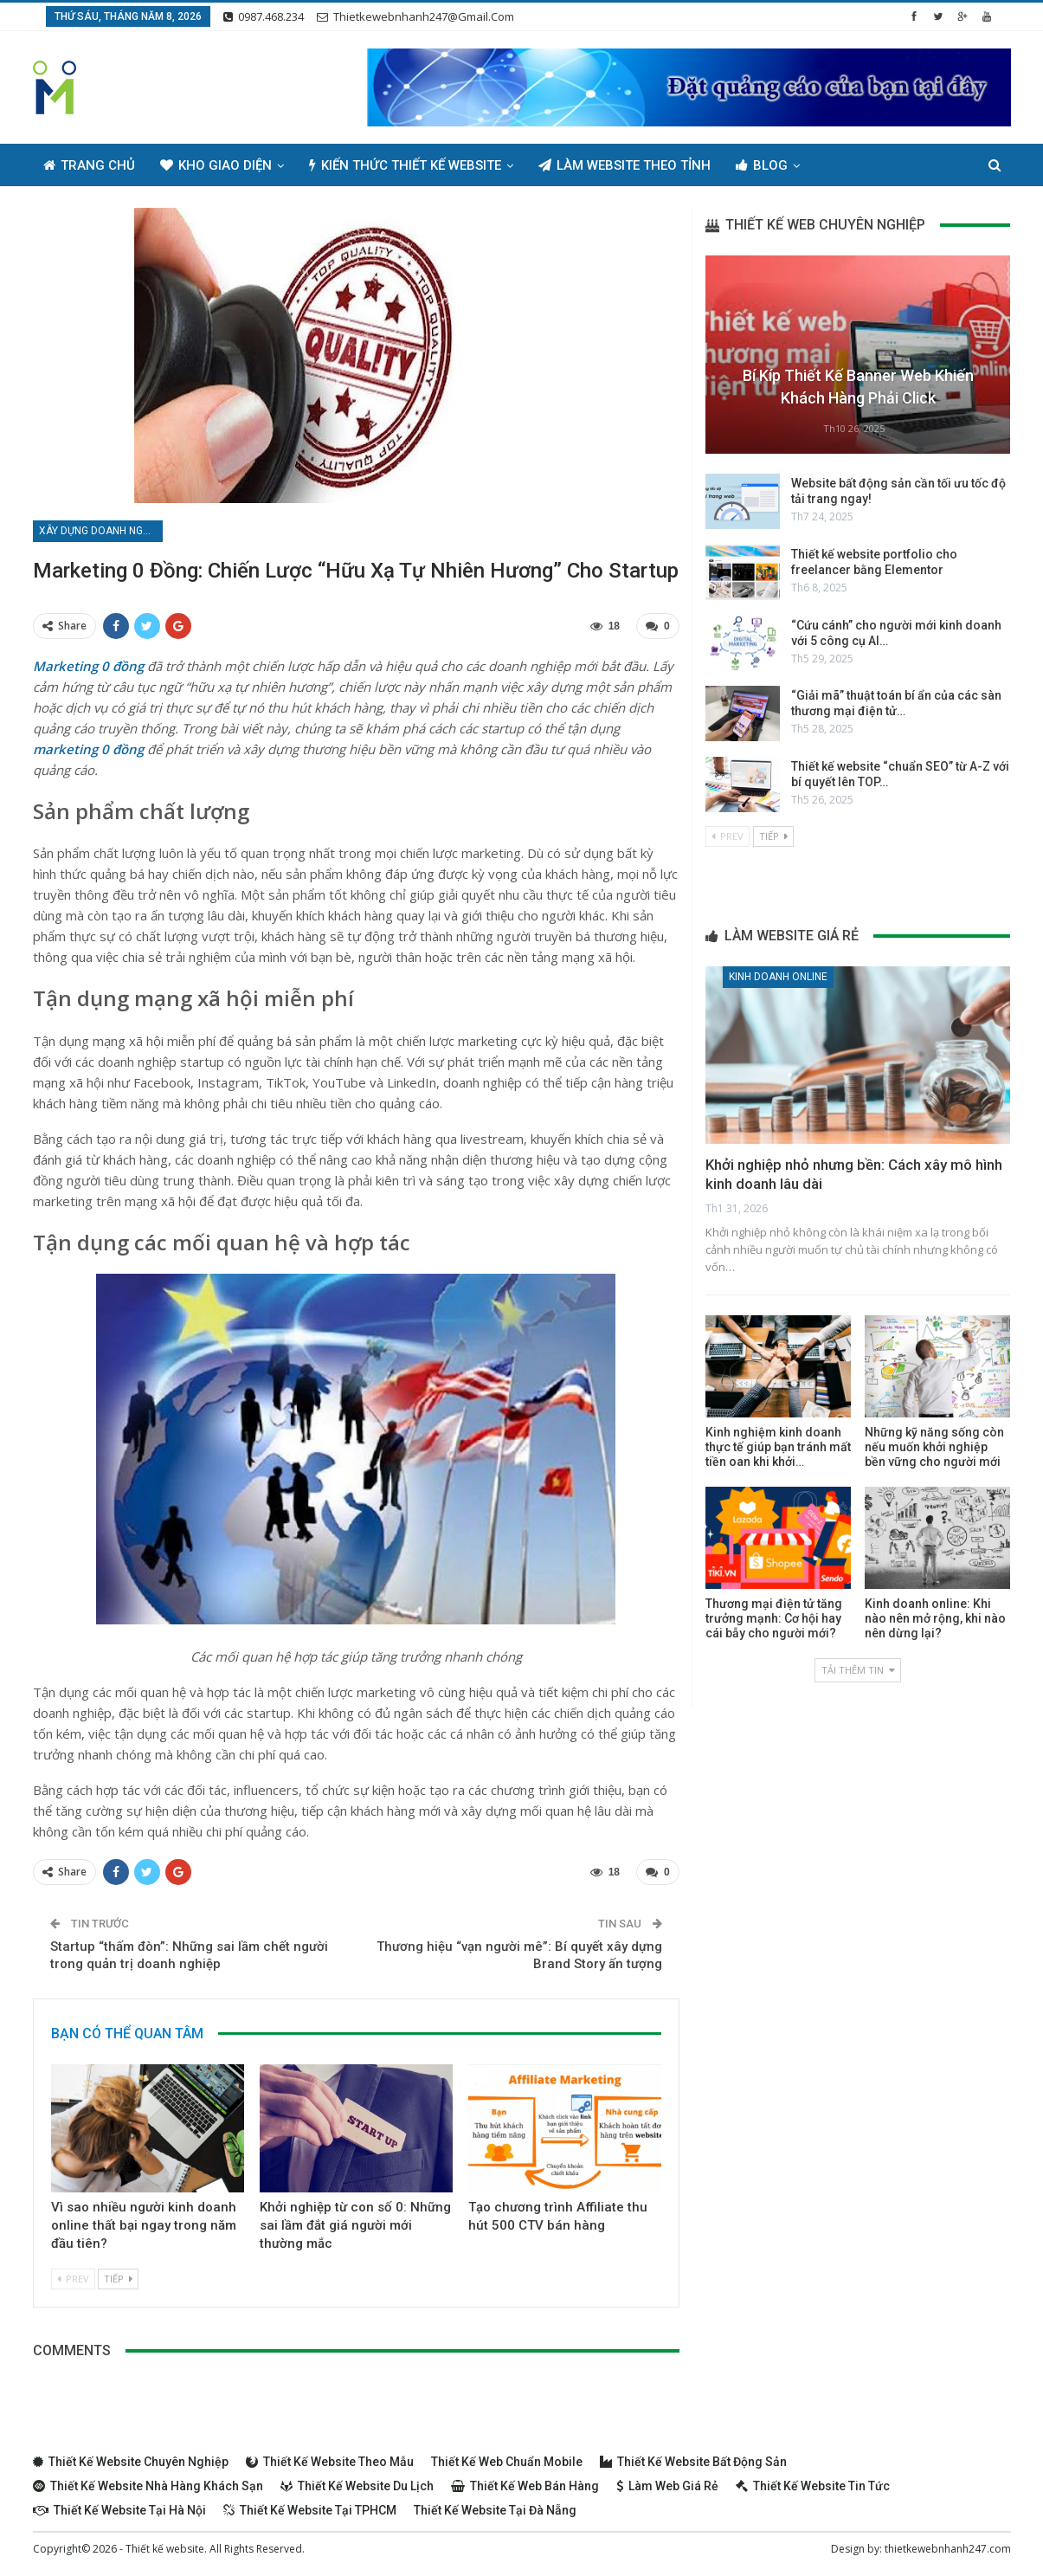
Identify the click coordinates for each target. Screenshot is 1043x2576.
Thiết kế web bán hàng (525, 2486)
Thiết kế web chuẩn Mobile (507, 2462)
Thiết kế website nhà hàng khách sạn (148, 2486)
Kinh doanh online (778, 977)
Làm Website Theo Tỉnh (624, 165)
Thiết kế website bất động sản (693, 2462)
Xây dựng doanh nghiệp (101, 531)
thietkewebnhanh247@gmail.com (415, 16)
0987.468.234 (263, 16)
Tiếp (118, 2278)
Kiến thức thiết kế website (405, 165)
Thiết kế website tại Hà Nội (119, 2510)
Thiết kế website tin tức (813, 2486)
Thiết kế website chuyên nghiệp (131, 2462)
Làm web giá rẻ (667, 2486)
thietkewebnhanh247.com (948, 2548)
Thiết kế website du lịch (357, 2486)
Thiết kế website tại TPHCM (309, 2510)
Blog (762, 165)
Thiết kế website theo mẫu (330, 2462)
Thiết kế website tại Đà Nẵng (495, 2510)
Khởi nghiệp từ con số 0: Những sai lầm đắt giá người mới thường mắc (355, 2225)
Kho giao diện (216, 165)
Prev (73, 2278)
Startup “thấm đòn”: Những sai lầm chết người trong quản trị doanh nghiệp (189, 1955)
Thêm (842, 165)
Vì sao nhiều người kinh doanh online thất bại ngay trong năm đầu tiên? (143, 2225)
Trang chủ (89, 165)
